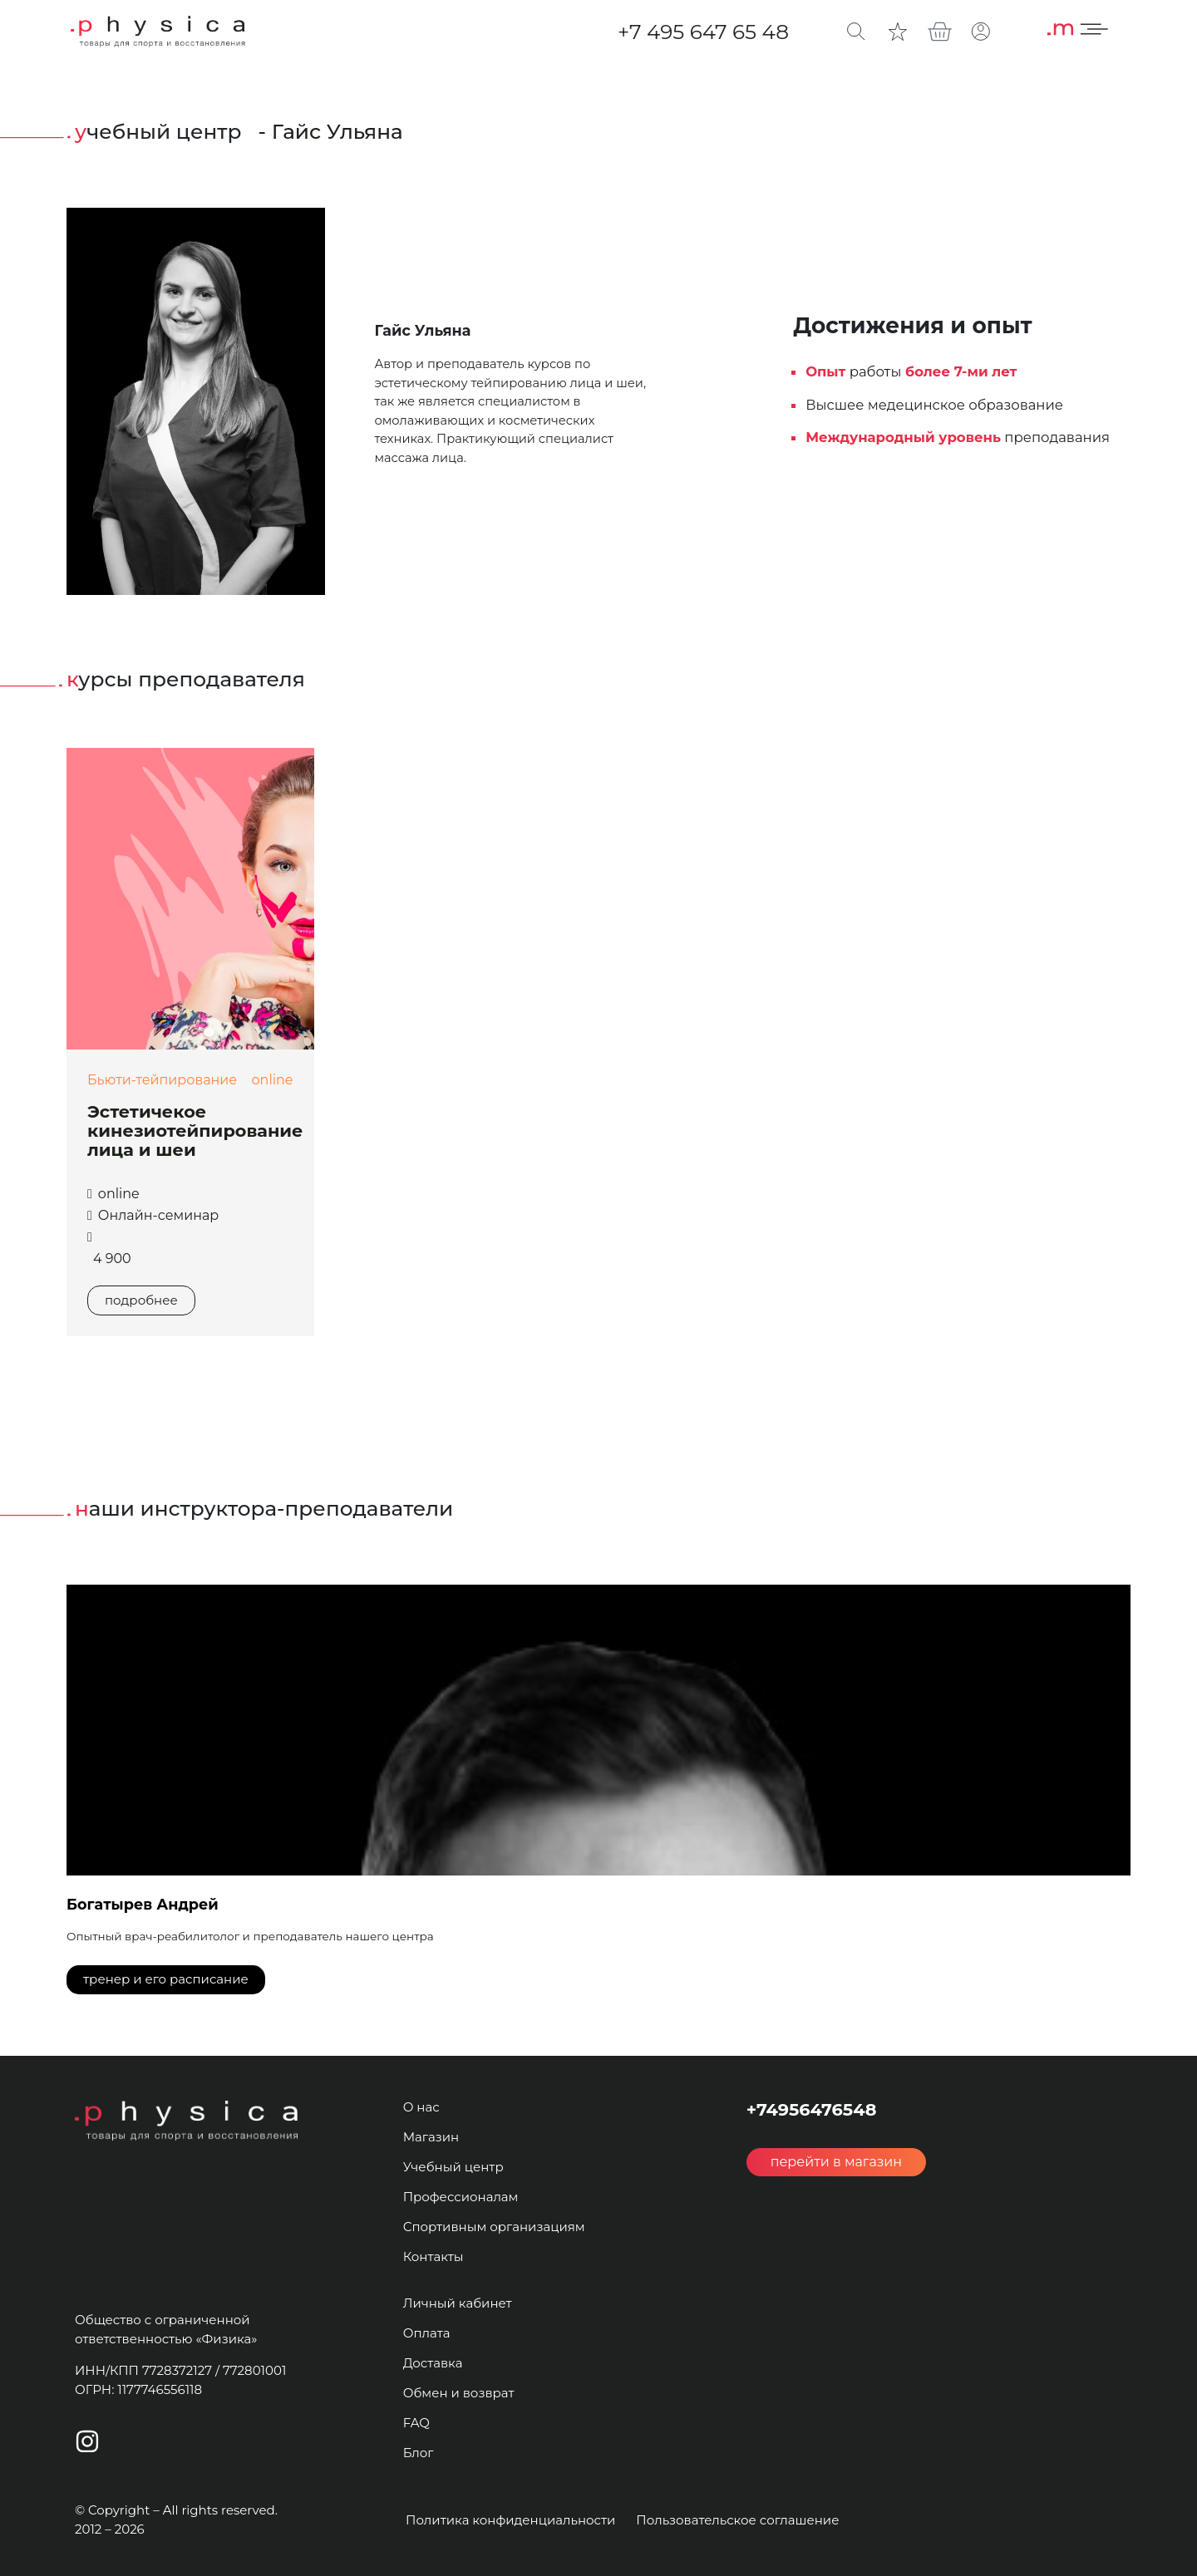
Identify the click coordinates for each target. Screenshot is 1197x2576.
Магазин (431, 2137)
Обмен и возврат (459, 2393)
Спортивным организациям (494, 2226)
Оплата (427, 2333)
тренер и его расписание (166, 1979)
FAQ (416, 2423)
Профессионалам (461, 2197)
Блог (418, 2452)
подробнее (141, 1300)
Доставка (433, 2363)
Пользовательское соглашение (737, 2520)
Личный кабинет (457, 2303)
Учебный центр (453, 2167)
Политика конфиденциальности (510, 2520)
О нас (421, 2107)
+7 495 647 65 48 (703, 31)
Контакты (433, 2256)
